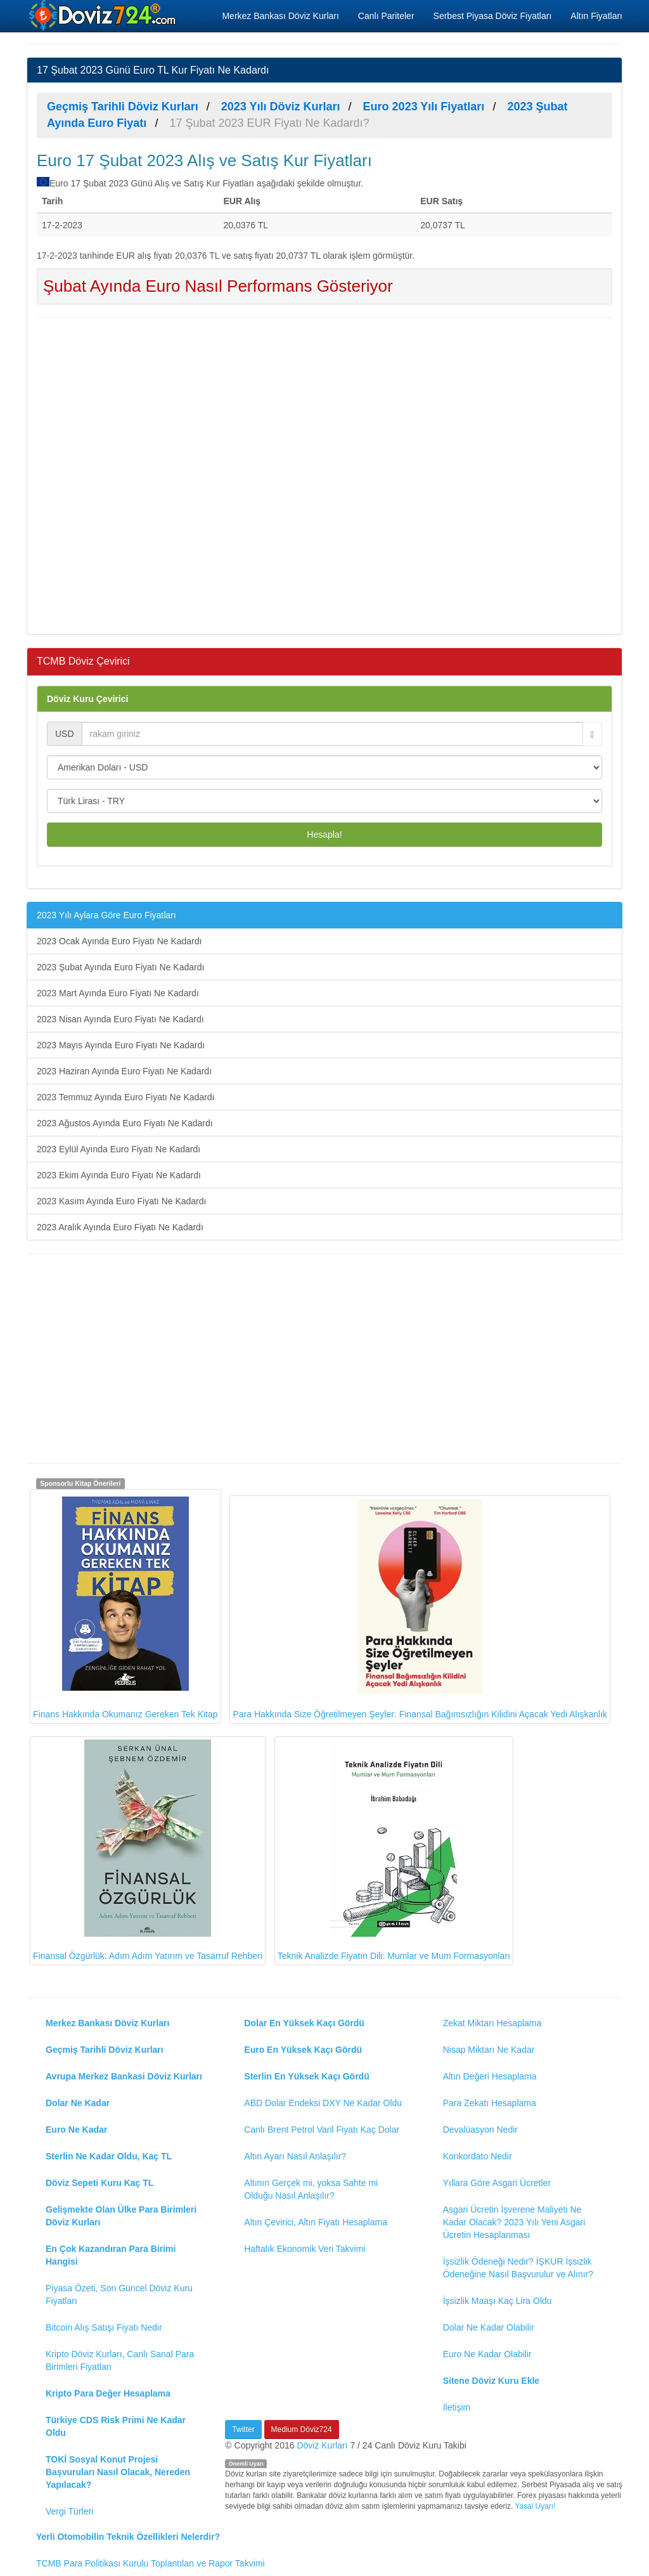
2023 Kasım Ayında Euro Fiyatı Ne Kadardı (121, 1201)
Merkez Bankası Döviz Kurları (280, 16)
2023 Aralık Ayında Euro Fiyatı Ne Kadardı (120, 1227)
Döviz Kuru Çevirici (87, 699)
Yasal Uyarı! (535, 2506)
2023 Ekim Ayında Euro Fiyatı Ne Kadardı (119, 1175)
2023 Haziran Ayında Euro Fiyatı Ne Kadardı (124, 1071)
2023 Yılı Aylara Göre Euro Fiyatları (106, 915)
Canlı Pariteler (386, 16)
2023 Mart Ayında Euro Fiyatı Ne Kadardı (118, 993)
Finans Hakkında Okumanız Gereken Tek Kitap (125, 1605)
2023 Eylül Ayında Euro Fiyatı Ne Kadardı (118, 1149)
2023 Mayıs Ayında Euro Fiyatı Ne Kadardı (121, 1045)
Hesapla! (324, 834)
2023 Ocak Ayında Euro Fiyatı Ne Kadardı (119, 941)
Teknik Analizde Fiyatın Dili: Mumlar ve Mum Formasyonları (394, 1850)
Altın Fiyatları (596, 16)
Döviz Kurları (322, 2445)
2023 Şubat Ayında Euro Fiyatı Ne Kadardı (120, 967)
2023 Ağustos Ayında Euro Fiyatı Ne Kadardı (125, 1123)
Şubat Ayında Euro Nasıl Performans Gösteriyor (218, 286)
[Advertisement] (324, 474)
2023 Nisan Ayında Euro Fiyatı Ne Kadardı (120, 1019)
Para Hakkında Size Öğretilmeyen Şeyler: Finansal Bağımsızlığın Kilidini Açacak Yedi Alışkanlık (420, 1609)
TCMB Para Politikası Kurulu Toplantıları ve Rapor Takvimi (150, 2563)
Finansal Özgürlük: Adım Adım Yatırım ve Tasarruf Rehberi (147, 1850)
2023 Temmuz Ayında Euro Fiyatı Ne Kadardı (125, 1097)
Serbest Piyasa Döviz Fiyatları (493, 16)
